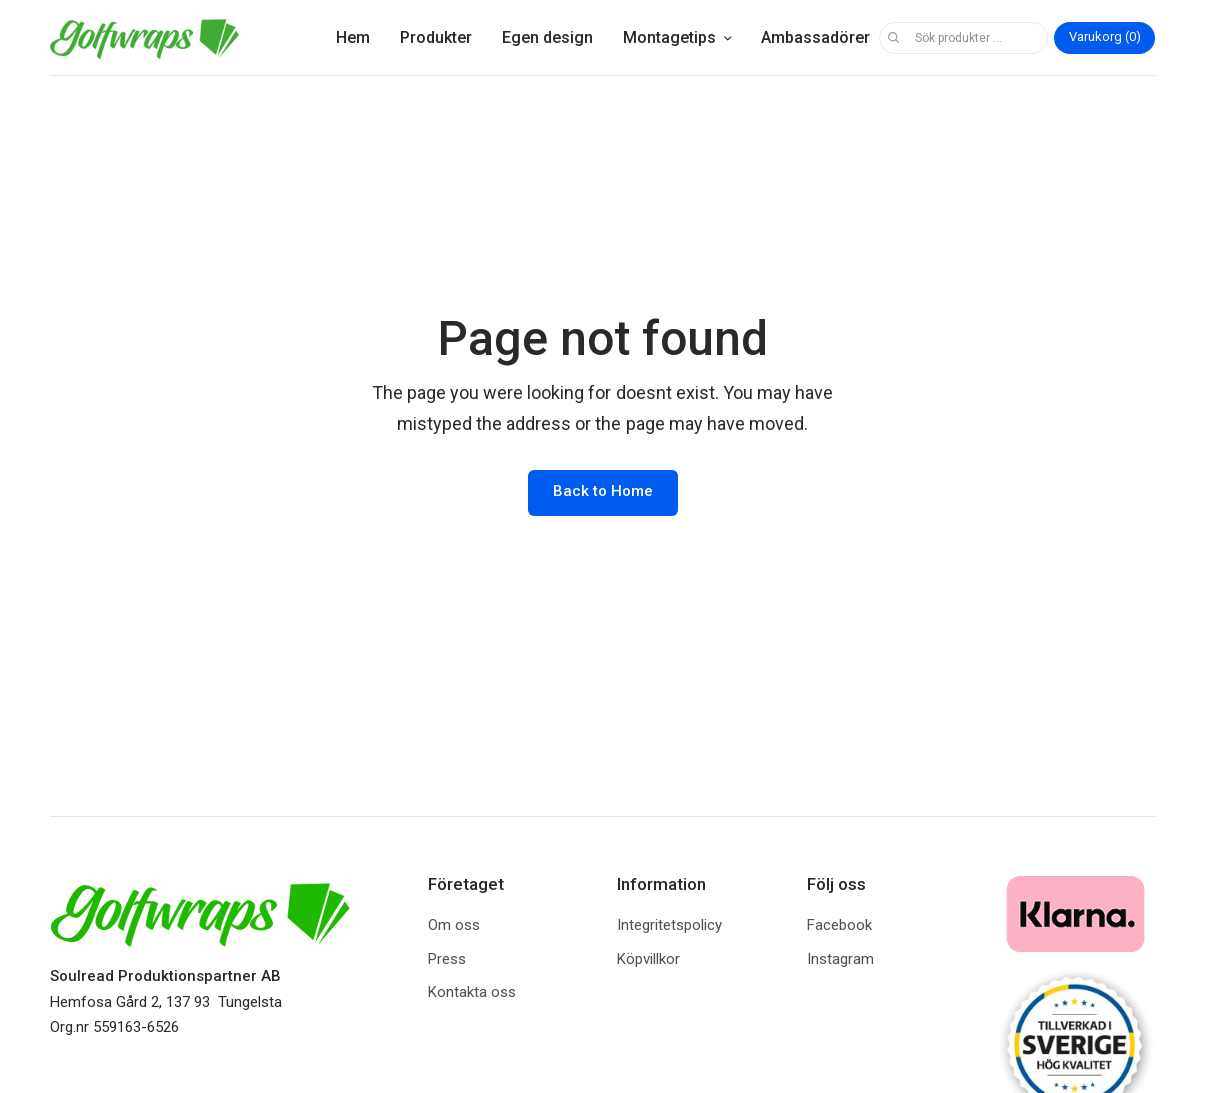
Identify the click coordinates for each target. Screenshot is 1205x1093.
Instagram (840, 959)
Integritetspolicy (669, 925)
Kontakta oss (472, 992)
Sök (894, 38)
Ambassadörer (815, 37)
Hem (353, 37)
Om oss (454, 925)
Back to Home (603, 491)
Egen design (547, 37)
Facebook (839, 925)
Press (447, 959)
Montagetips (669, 37)
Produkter (436, 37)
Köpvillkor (648, 959)
